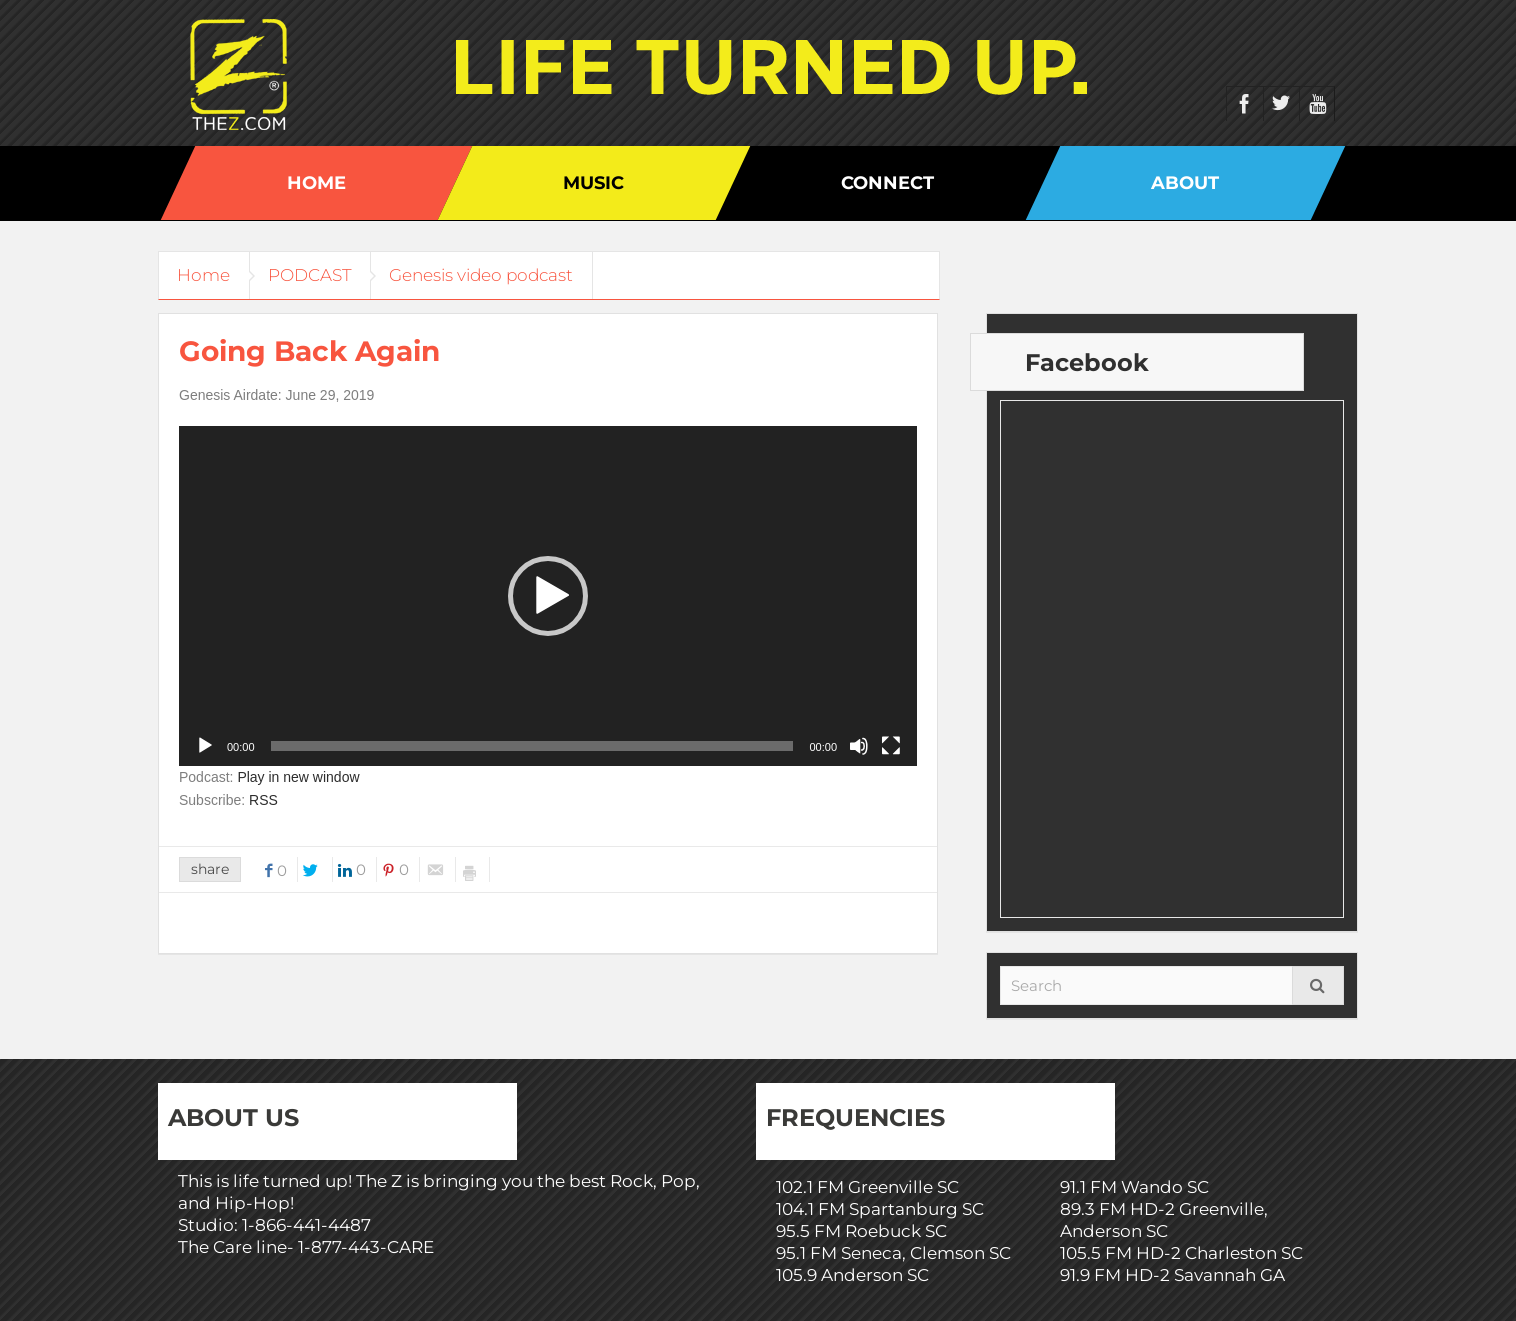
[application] (548, 596)
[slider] (532, 746)
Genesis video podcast (490, 275)
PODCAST (315, 275)
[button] (548, 596)
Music (593, 183)
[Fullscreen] (891, 746)
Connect (887, 183)
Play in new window (298, 777)
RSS (263, 800)
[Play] (205, 746)
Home (316, 183)
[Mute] (859, 746)
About (1185, 183)
